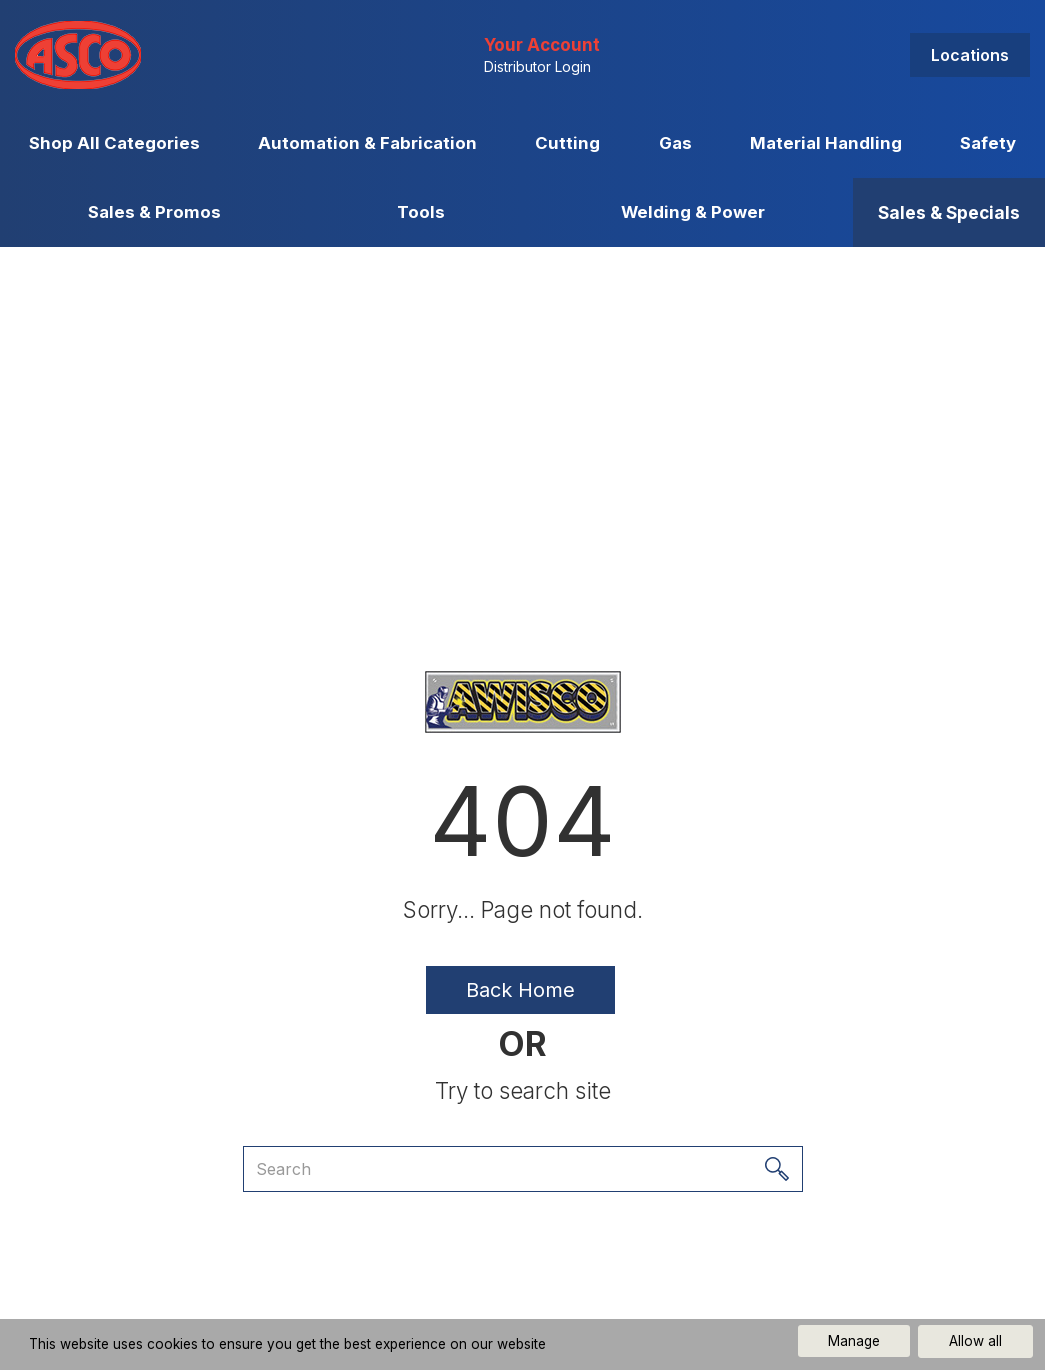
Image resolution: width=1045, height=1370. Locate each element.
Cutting (567, 143)
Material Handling (826, 143)
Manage (854, 1341)
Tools (421, 212)
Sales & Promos (154, 212)
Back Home (520, 990)
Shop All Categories (114, 143)
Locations (970, 55)
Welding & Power (693, 212)
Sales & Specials (949, 212)
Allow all (975, 1341)
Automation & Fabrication (367, 143)
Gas (675, 143)
